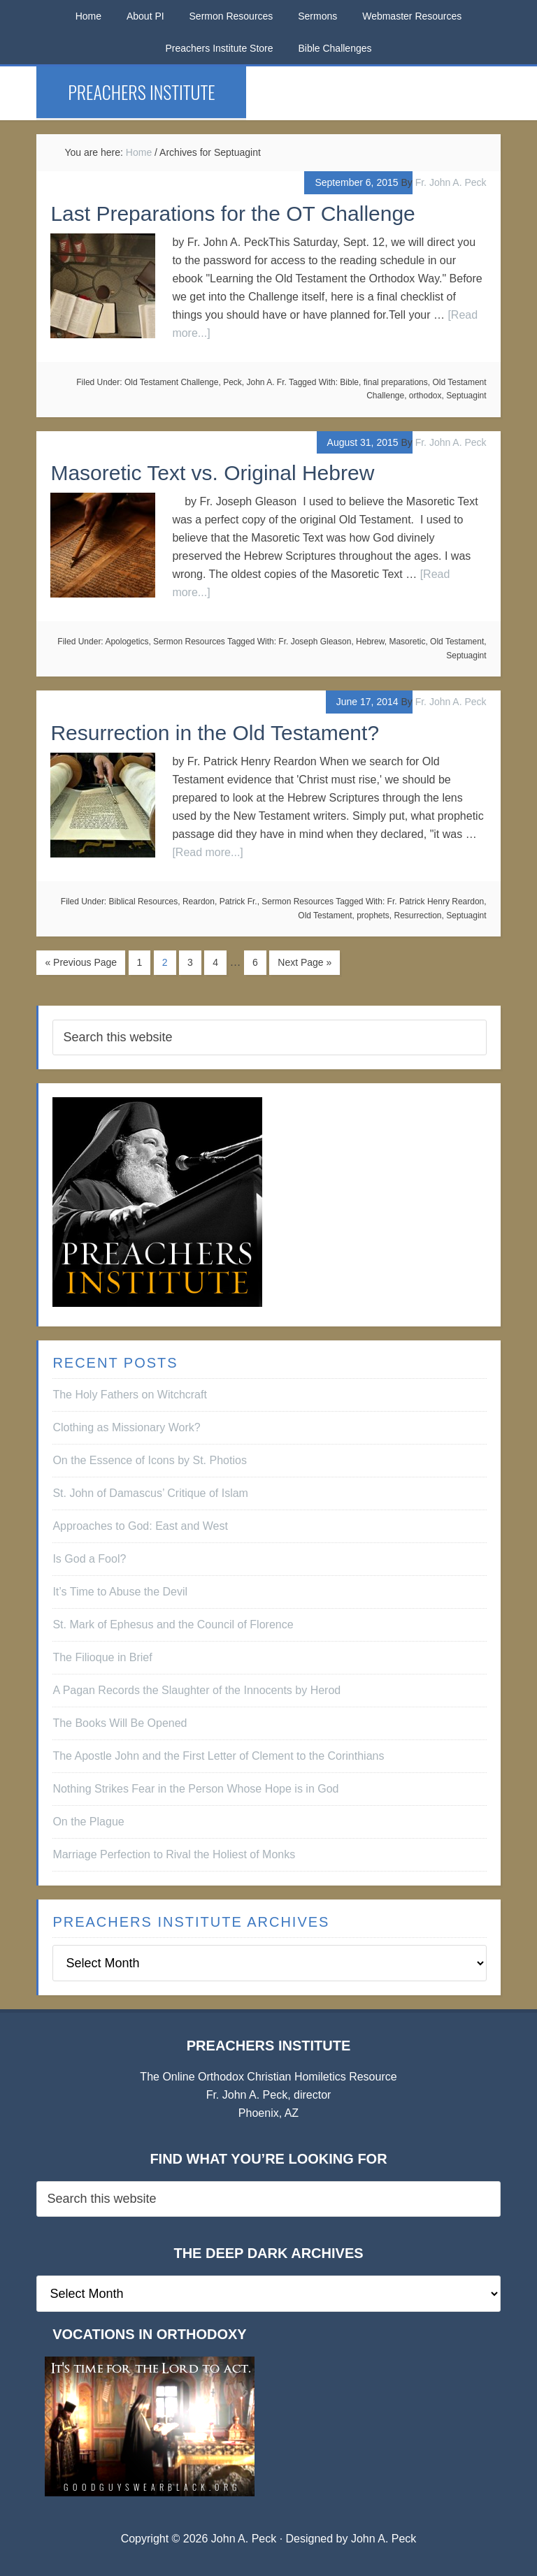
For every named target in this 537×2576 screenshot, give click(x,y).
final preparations (396, 382)
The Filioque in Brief (102, 1657)
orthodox (425, 395)
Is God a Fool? (89, 1559)
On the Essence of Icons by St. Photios (149, 1460)
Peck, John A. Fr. (255, 382)
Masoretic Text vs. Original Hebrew (212, 472)
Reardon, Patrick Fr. (219, 901)
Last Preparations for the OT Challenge (232, 213)
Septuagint (466, 395)
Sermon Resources (189, 641)
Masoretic (407, 641)
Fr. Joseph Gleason (314, 641)
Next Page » (304, 962)
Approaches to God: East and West (140, 1526)
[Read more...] (207, 852)
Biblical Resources (143, 901)
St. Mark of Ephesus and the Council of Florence (172, 1624)
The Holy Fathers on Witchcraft (129, 1395)
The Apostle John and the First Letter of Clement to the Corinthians (218, 1756)
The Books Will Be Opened (119, 1723)
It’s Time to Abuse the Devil (119, 1592)
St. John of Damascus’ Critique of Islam (150, 1493)
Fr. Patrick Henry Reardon (436, 901)
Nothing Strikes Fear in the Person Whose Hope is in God (195, 1789)
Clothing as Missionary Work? (126, 1427)
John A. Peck (383, 2539)
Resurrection (418, 915)
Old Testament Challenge (171, 382)
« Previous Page (81, 962)
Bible (349, 382)
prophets (373, 915)
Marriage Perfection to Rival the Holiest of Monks (173, 1854)
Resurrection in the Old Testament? (214, 732)
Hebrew (370, 641)
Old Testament (457, 641)
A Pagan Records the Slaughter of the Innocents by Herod (196, 1690)
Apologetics (126, 641)
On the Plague (88, 1822)
